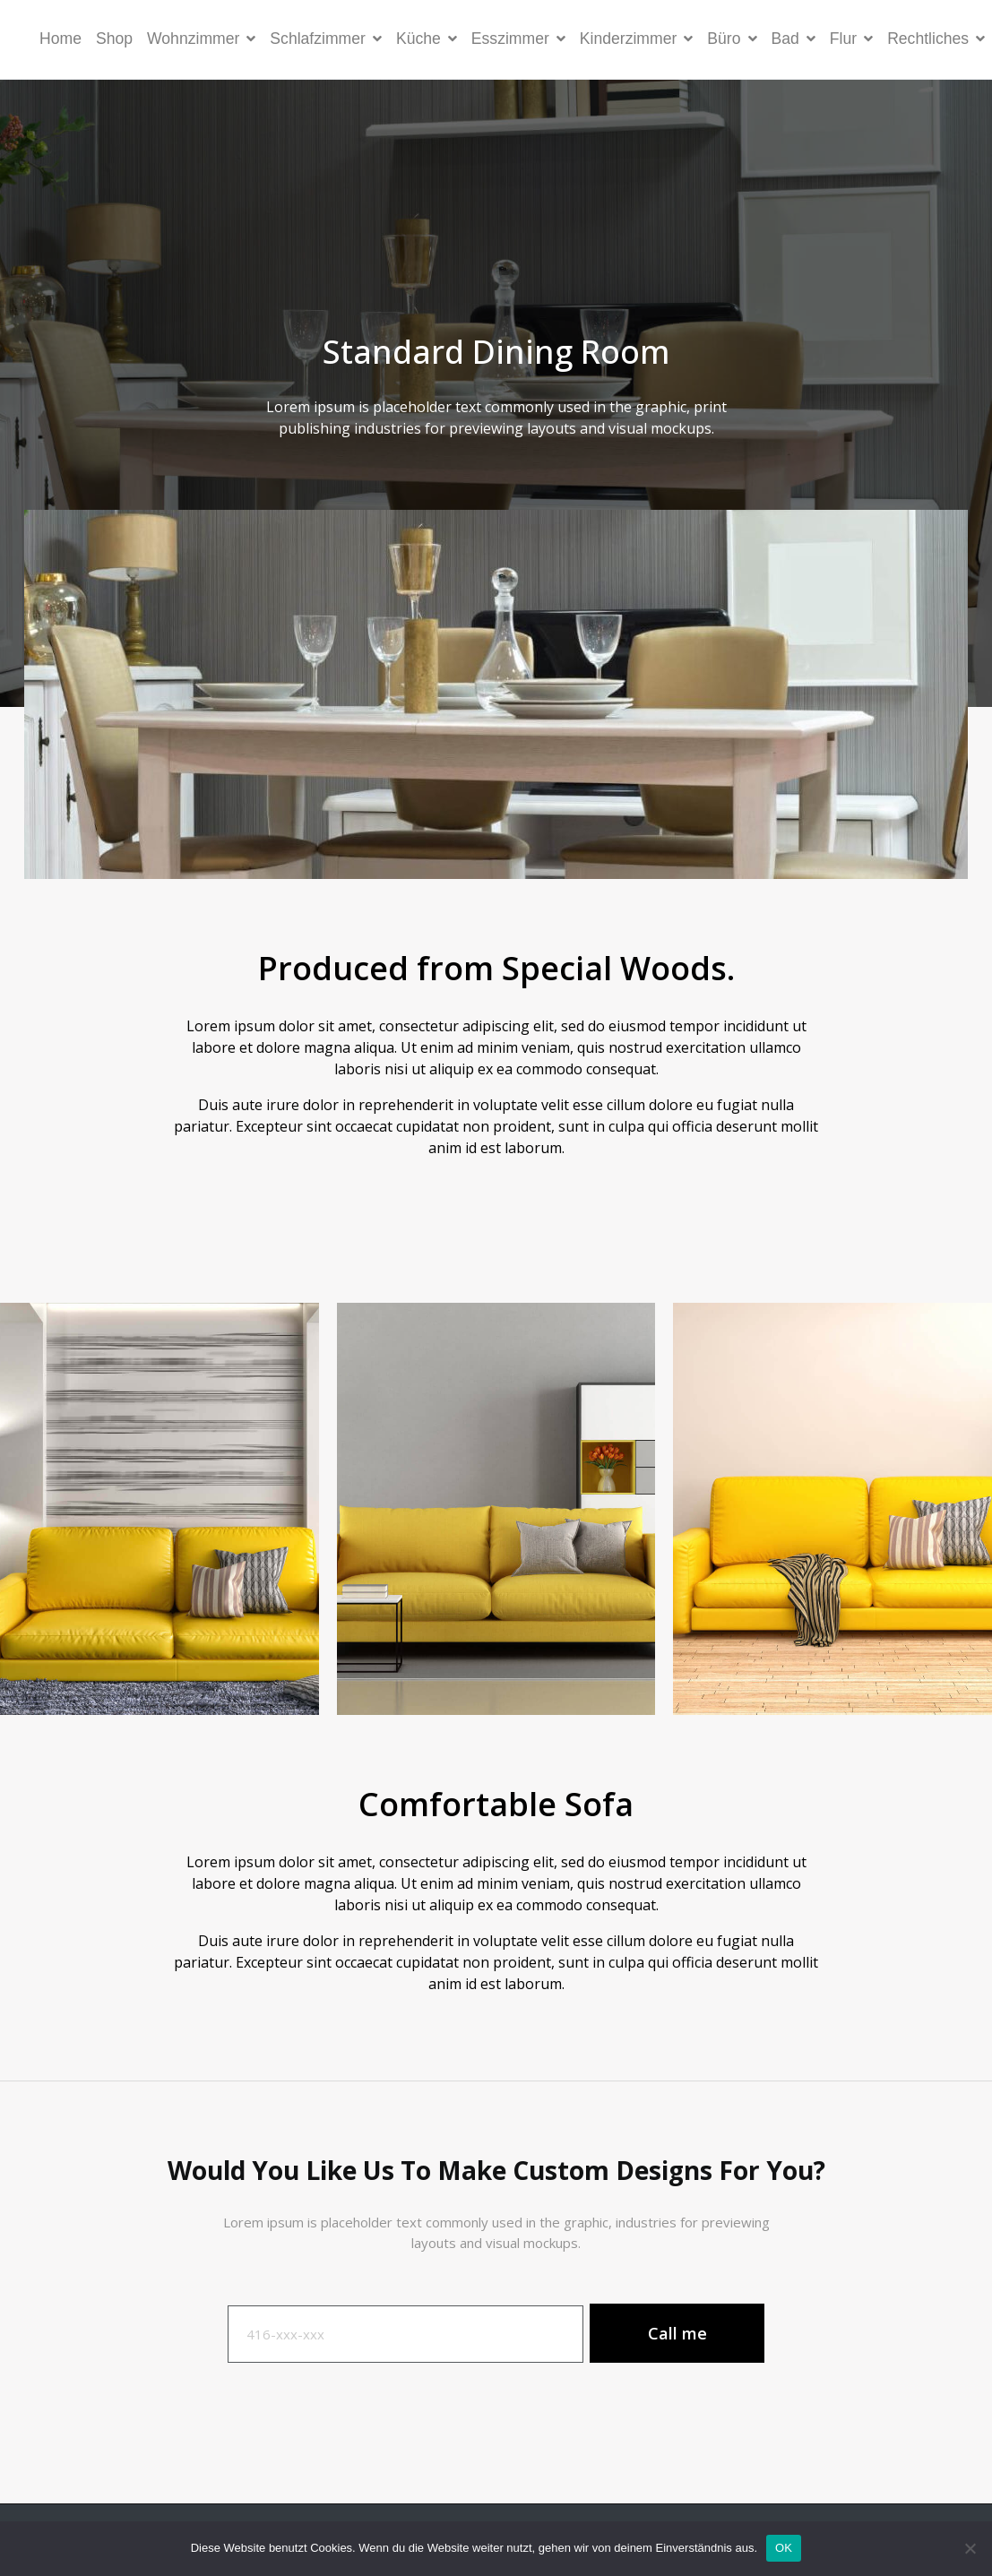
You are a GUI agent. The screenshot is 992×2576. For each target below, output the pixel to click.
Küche (426, 38)
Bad (793, 38)
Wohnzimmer (201, 38)
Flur (851, 38)
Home (60, 38)
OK (783, 2547)
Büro (731, 38)
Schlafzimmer (326, 38)
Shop (114, 38)
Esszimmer (518, 38)
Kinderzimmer (637, 38)
